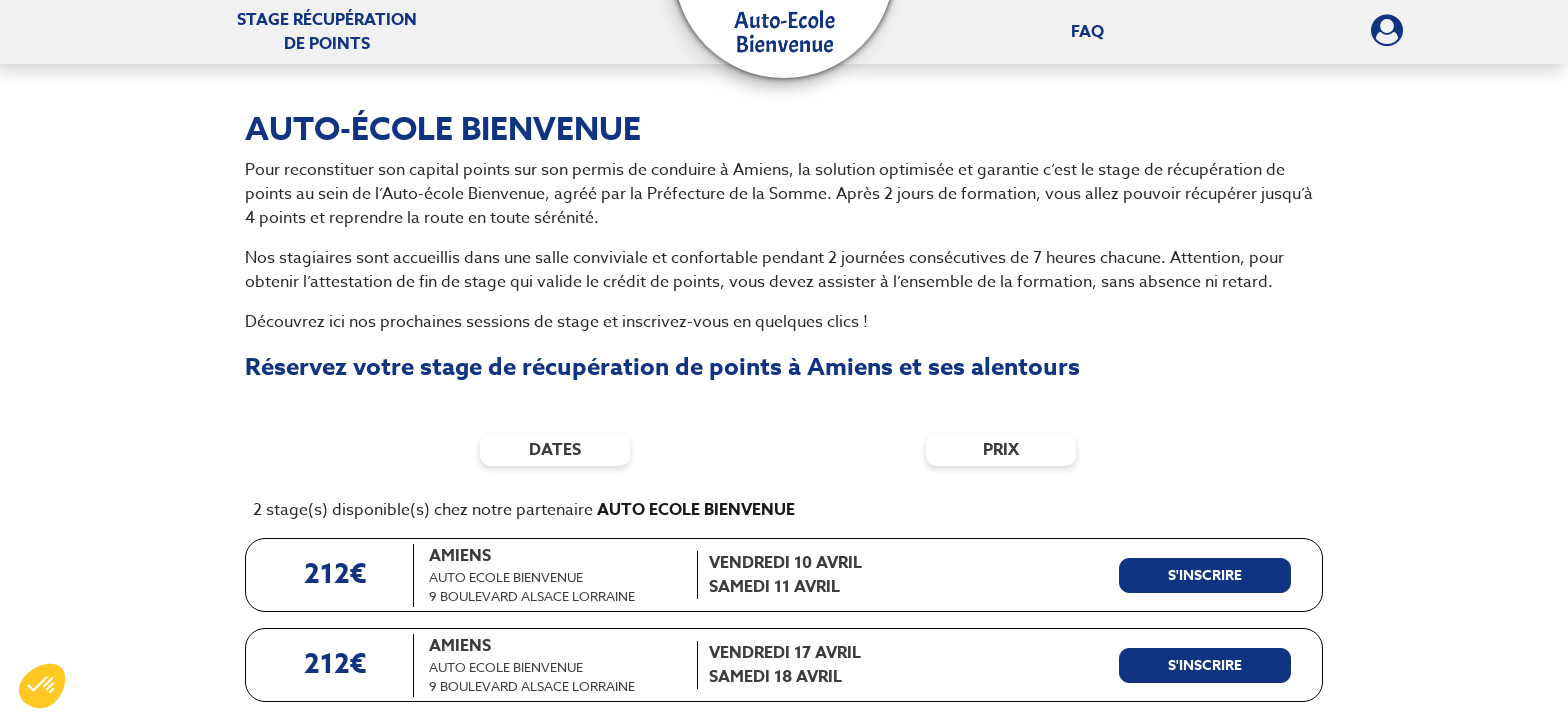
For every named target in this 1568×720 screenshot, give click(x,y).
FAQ (1087, 32)
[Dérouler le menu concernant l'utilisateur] (1387, 37)
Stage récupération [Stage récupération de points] (327, 32)
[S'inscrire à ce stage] (1205, 576)
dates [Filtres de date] (555, 450)
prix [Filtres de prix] (1001, 450)
